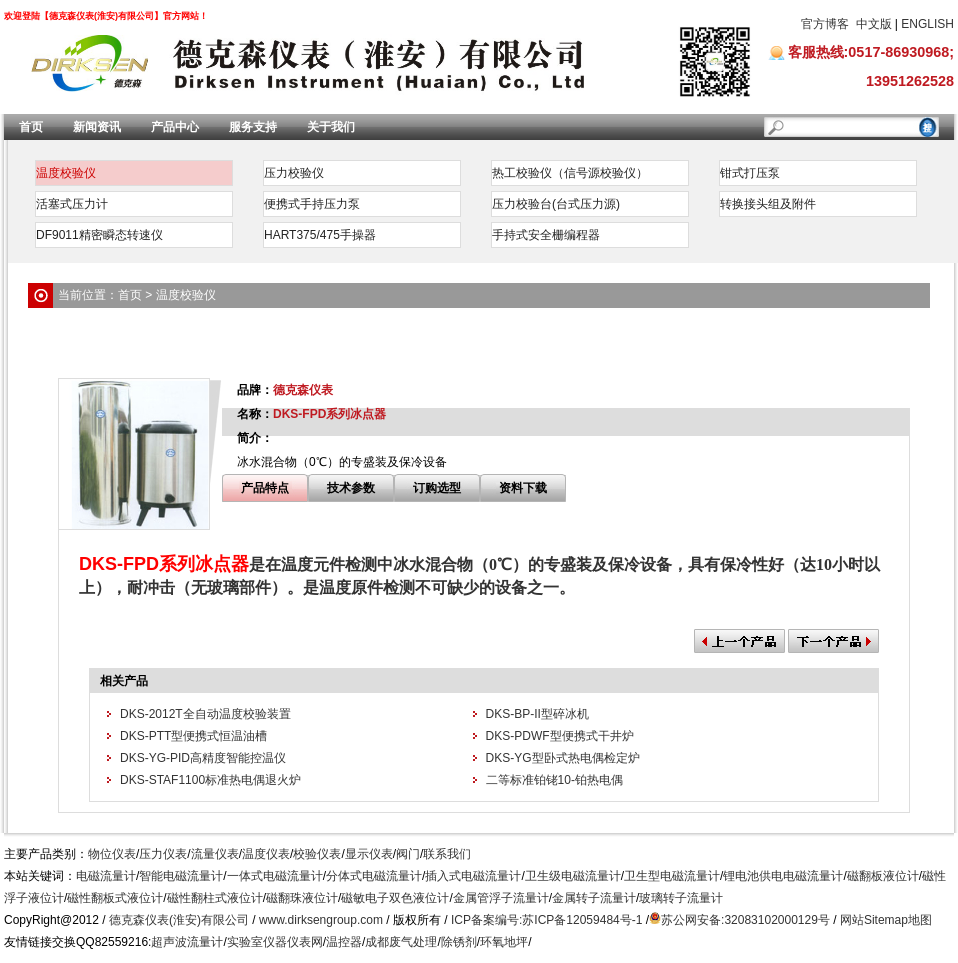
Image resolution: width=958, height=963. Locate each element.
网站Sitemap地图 (886, 920)
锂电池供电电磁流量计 (783, 876)
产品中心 (175, 127)
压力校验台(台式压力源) (556, 204)
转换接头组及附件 (768, 204)
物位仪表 (112, 854)
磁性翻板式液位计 (115, 898)
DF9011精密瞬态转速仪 (99, 235)
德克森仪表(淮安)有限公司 (179, 920)
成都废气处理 (401, 942)
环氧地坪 (504, 942)
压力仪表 (163, 854)
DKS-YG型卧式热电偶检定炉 (563, 758)
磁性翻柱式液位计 (215, 898)
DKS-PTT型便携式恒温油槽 (193, 736)
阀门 (408, 854)
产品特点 (265, 488)
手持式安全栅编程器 (546, 235)
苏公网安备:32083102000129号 (745, 920)
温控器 (344, 942)
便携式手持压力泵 (312, 204)
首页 (31, 127)
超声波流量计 (187, 942)
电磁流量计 (106, 876)
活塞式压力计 (72, 204)
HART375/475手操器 (320, 235)
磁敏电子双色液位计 (395, 898)
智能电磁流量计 (181, 876)
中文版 (874, 24)
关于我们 (331, 127)
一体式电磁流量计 (275, 876)
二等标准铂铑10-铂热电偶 (554, 780)
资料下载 (523, 488)
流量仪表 (215, 854)
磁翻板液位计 (883, 876)
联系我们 (447, 854)
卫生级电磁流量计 (573, 876)
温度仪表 (266, 854)
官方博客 (825, 24)
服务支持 (253, 127)
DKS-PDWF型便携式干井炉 (560, 736)
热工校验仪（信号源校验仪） (570, 173)
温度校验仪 (66, 173)
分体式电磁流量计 (374, 876)
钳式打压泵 (750, 173)
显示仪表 (369, 854)
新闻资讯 (97, 127)
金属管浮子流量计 (501, 898)
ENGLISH (927, 24)
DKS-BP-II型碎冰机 (537, 714)
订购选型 (437, 488)
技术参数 (351, 488)
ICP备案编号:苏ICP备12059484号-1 (546, 920)
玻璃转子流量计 (681, 898)
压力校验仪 (294, 173)
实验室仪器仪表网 (275, 942)
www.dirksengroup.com (321, 920)
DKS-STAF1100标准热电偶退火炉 (210, 780)
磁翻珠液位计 (302, 898)
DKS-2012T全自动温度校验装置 (205, 714)
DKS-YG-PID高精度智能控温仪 (203, 758)
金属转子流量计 (594, 898)
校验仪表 (317, 854)
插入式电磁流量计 (473, 876)
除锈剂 (459, 942)
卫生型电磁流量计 (672, 876)
